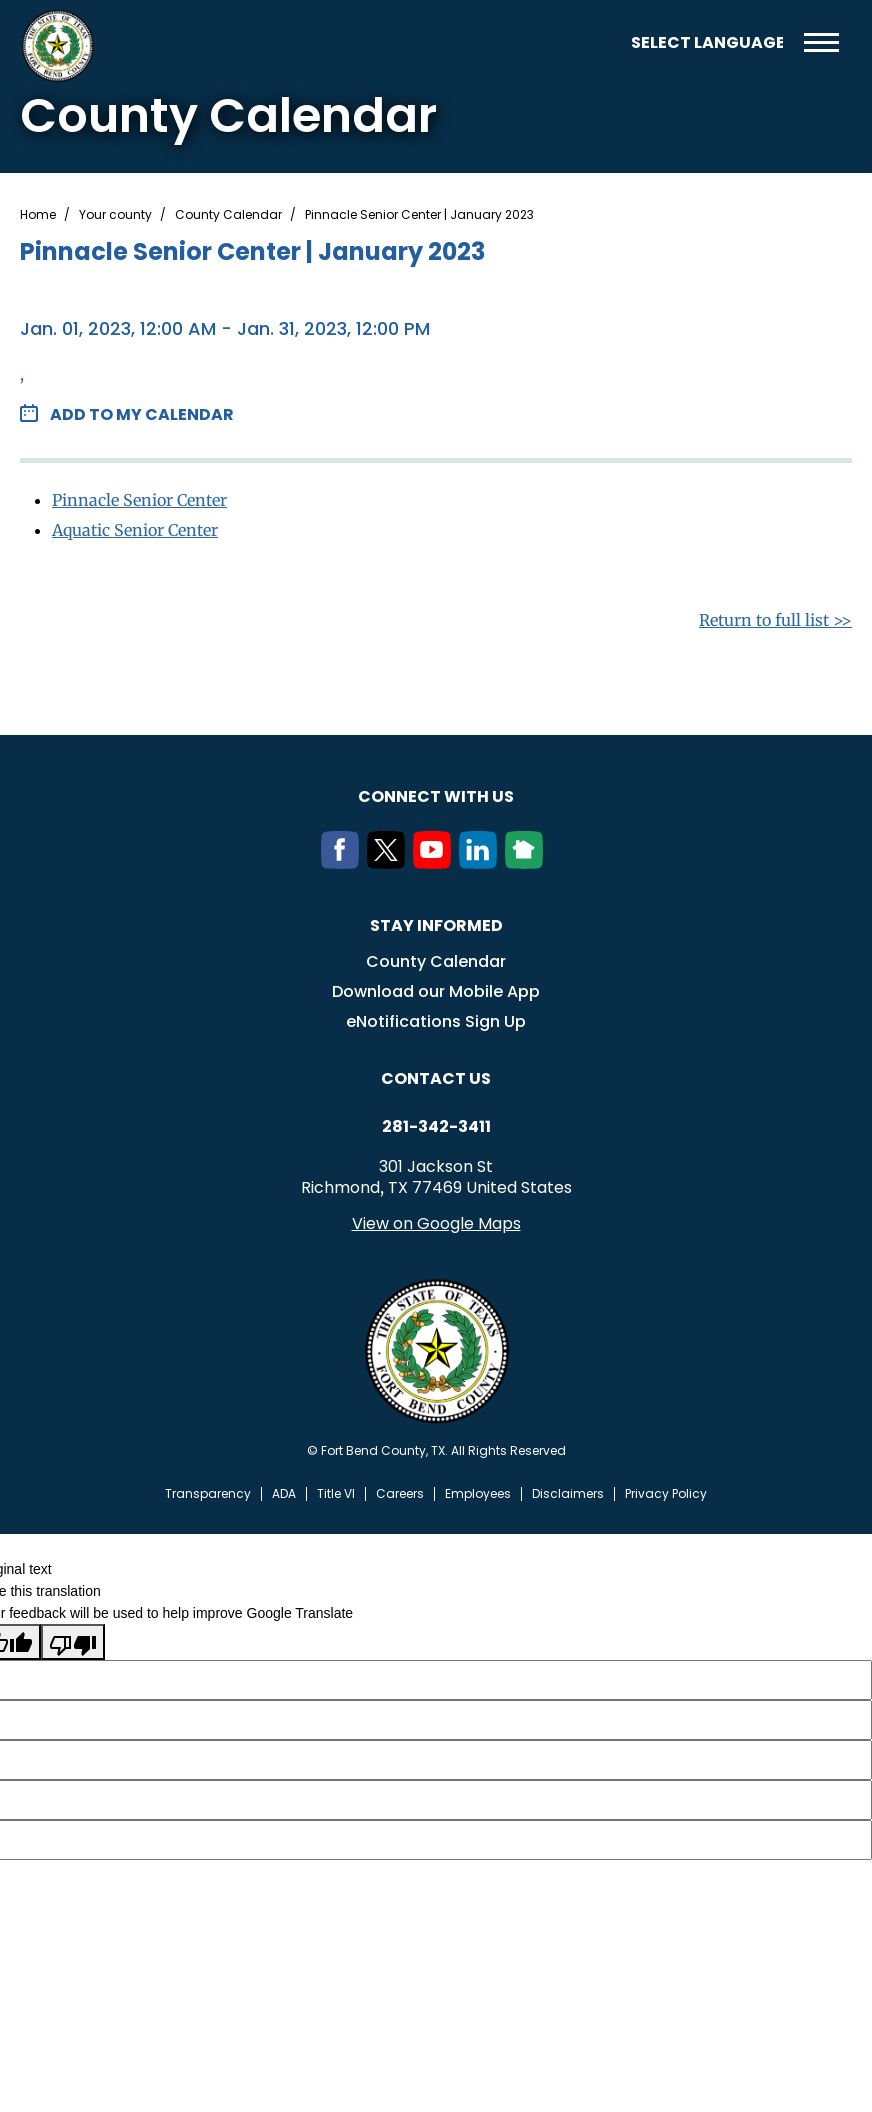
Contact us (436, 1078)
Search (601, 42)
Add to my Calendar (142, 414)
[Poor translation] (73, 1642)
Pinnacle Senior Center (139, 500)
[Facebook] (344, 863)
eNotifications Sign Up (436, 1021)
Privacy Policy (666, 1494)
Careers (400, 1494)
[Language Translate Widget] (707, 42)
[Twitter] (390, 863)
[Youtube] (436, 863)
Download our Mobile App (436, 991)
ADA (284, 1494)
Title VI (336, 1494)
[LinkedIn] (482, 863)
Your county (115, 215)
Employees (478, 1494)
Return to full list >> (775, 620)
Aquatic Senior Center (135, 530)
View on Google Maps (436, 1223)
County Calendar (228, 215)
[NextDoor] (528, 863)
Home (38, 215)
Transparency (208, 1494)
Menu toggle (821, 42)
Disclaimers (568, 1494)
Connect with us (436, 796)
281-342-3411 (436, 1127)
